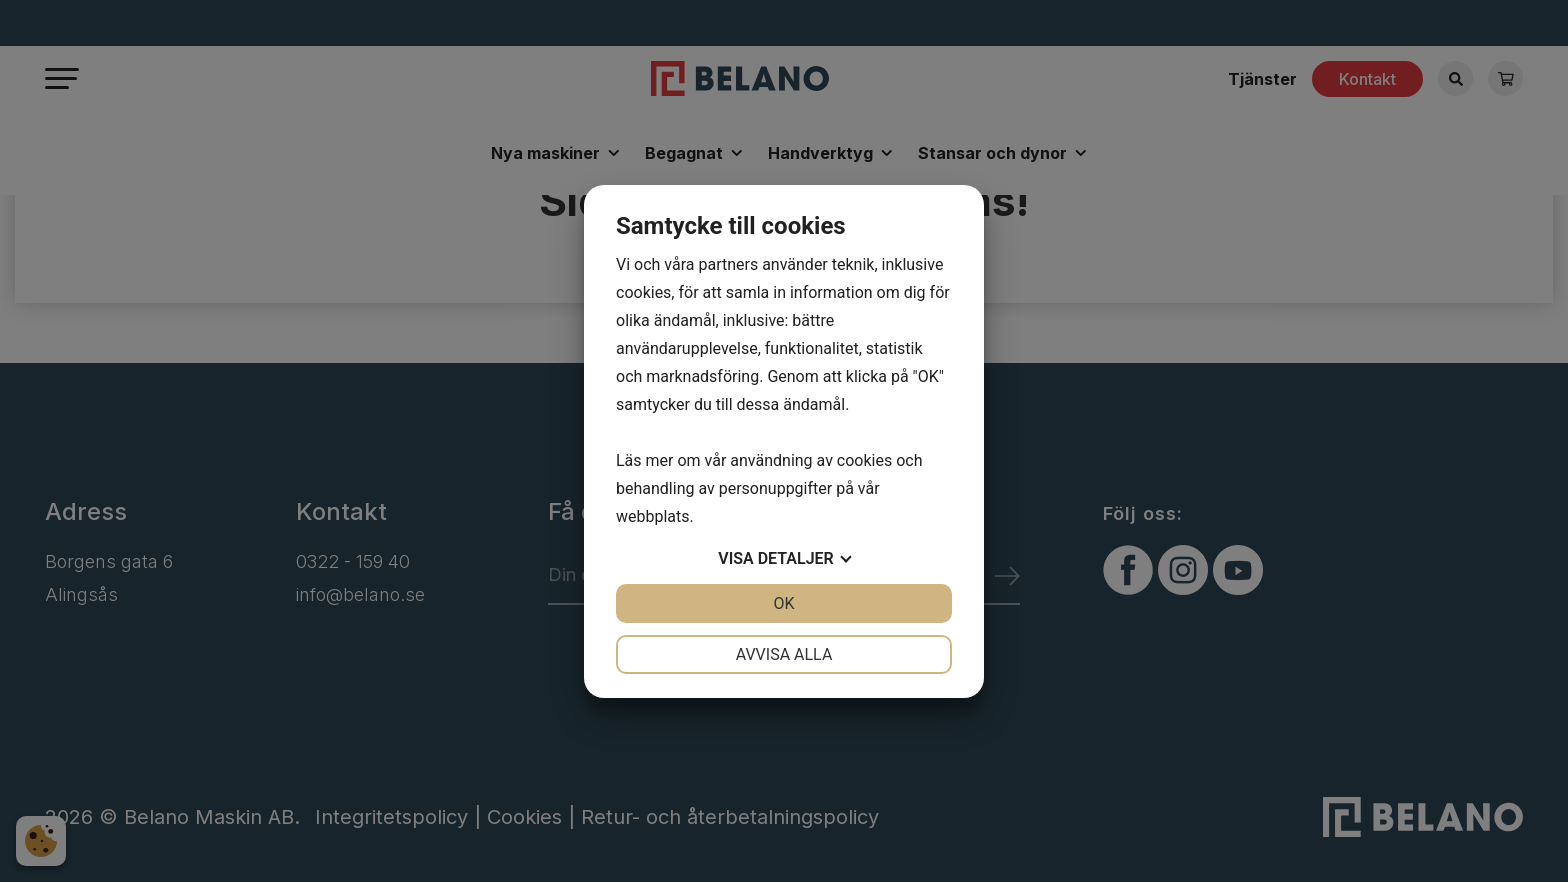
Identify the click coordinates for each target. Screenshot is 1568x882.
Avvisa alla (784, 654)
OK (783, 603)
